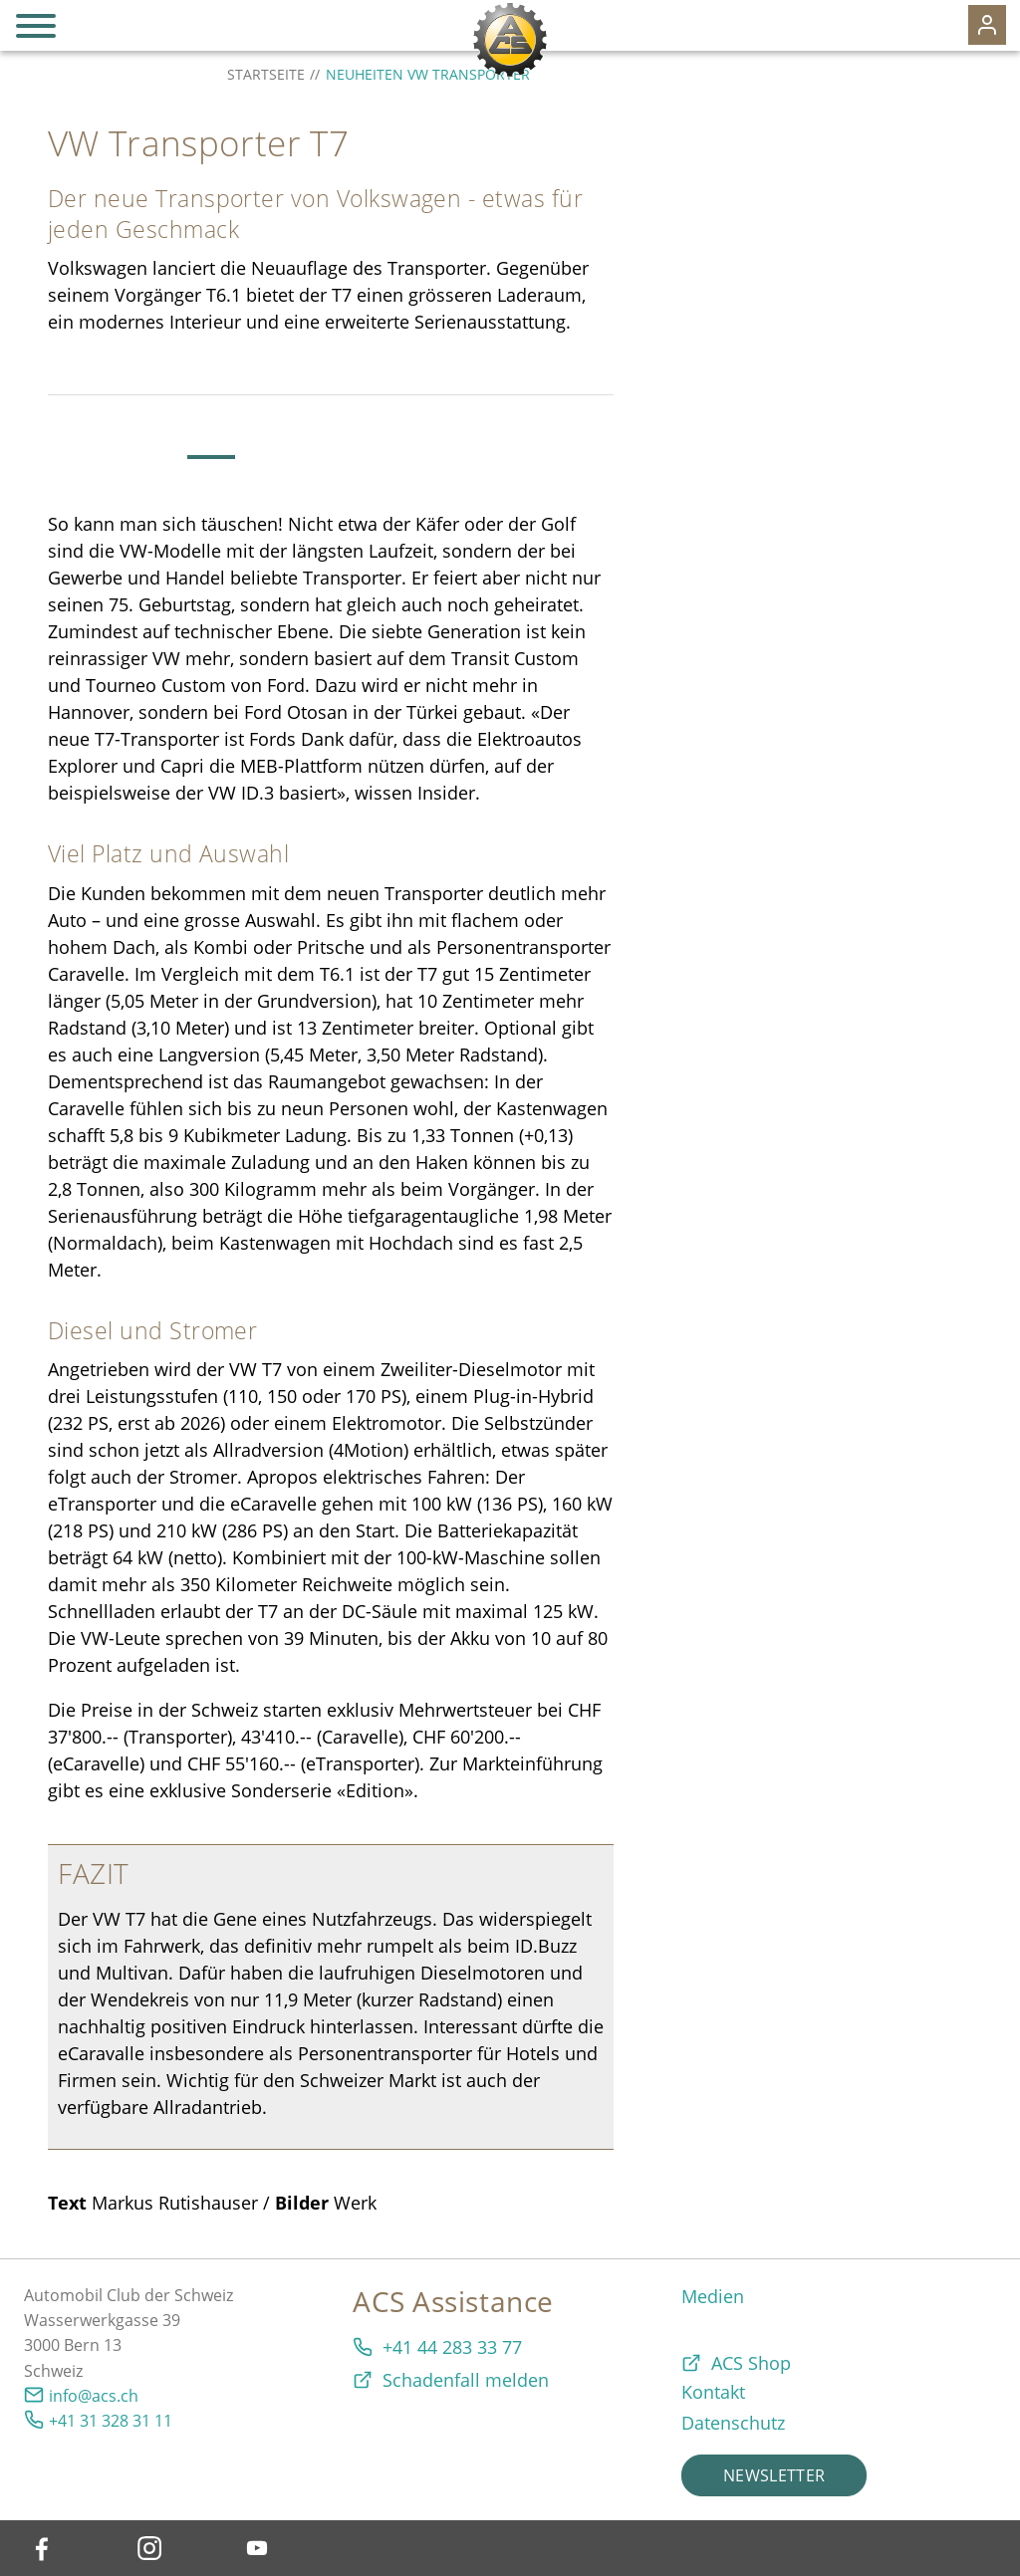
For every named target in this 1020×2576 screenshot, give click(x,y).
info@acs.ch (93, 2396)
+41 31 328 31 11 (110, 2421)
